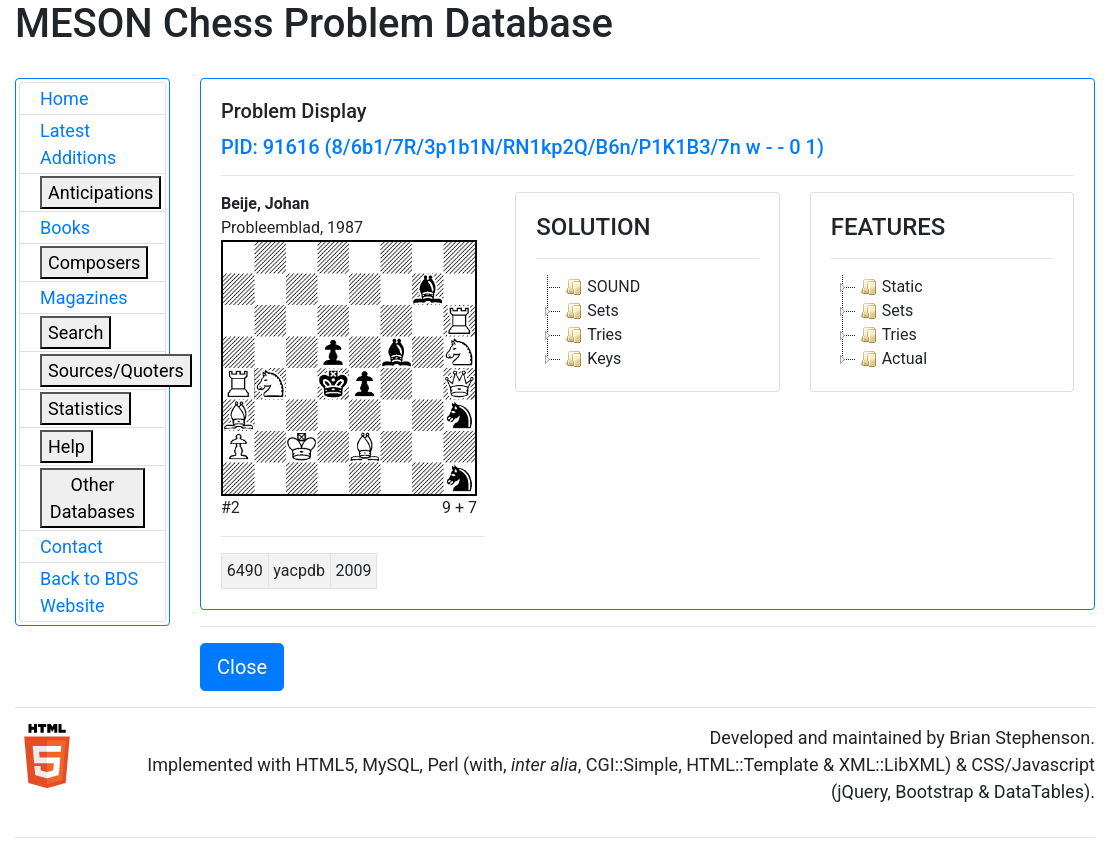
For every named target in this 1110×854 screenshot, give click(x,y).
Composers (94, 262)
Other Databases (92, 498)
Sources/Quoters (116, 370)
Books (65, 227)
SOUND (600, 287)
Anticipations (100, 192)
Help (66, 446)
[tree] (647, 323)
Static (889, 287)
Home (64, 98)
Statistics (85, 408)
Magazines (84, 297)
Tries (591, 335)
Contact (71, 546)
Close (242, 667)
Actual (891, 359)
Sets (589, 311)
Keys (591, 359)
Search (75, 332)
